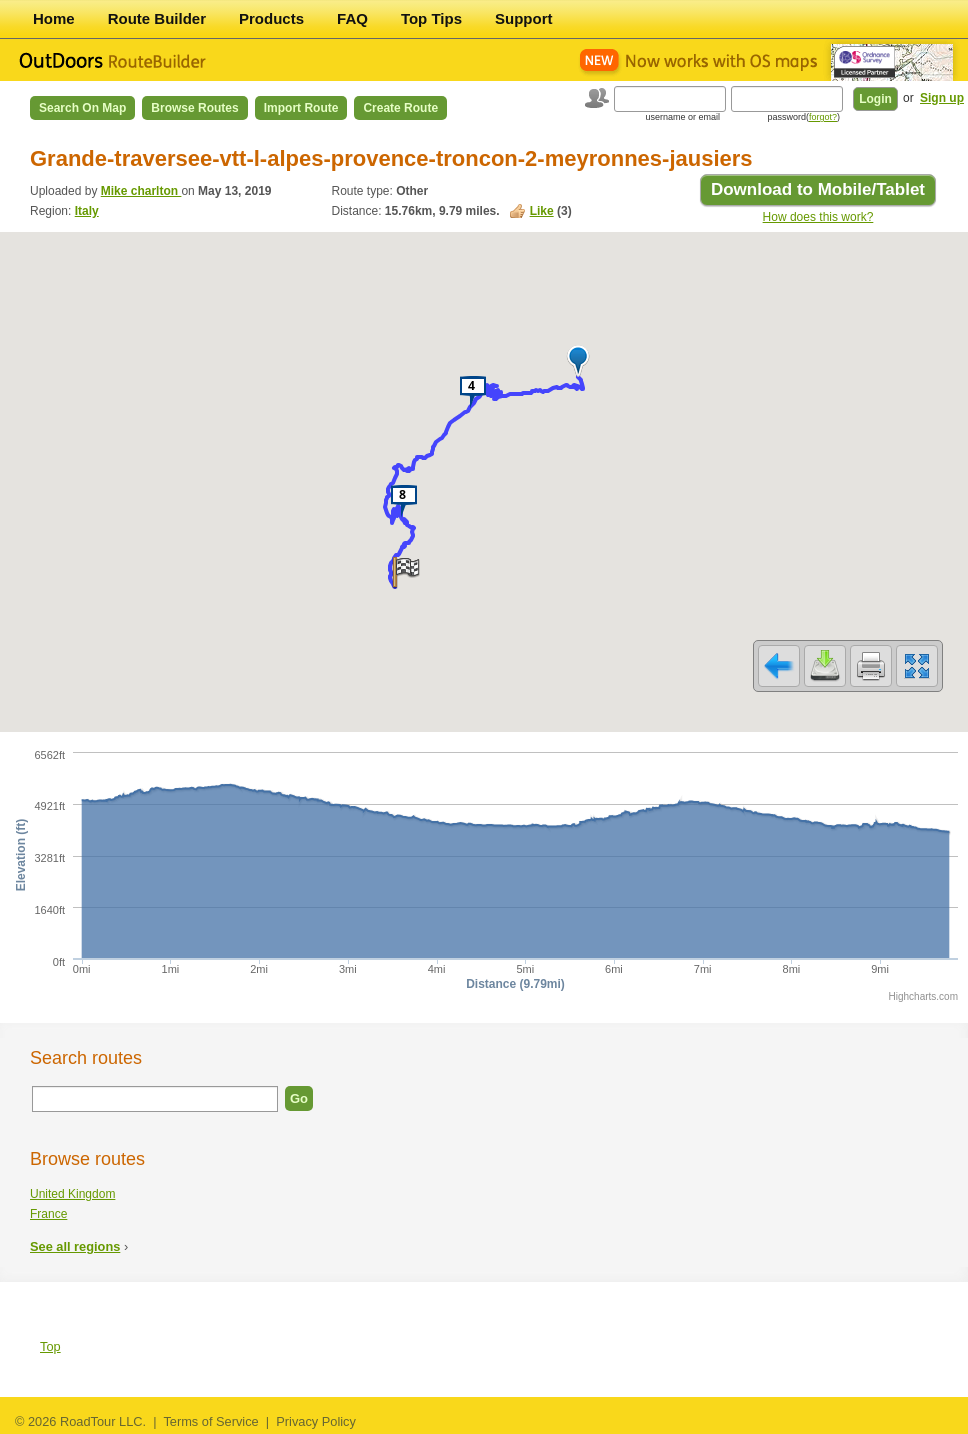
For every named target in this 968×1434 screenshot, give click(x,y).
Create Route (400, 108)
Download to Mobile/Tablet (818, 189)
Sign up (942, 98)
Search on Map (82, 108)
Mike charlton (141, 191)
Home (54, 18)
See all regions (75, 1246)
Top (50, 1346)
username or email (682, 117)
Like (542, 211)
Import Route (301, 108)
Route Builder (157, 18)
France (48, 1214)
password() (803, 117)
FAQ (352, 18)
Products (271, 18)
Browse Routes (194, 108)
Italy (87, 211)
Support (524, 18)
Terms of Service (210, 1421)
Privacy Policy (316, 1421)
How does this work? (818, 217)
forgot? (823, 117)
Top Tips (431, 18)
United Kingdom (72, 1194)
